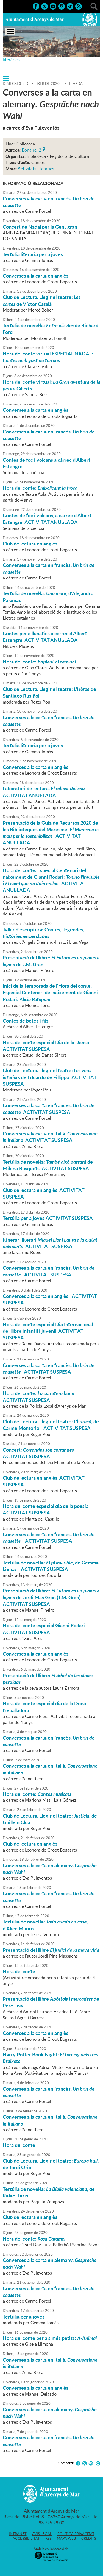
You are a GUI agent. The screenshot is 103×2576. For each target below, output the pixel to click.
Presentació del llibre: (48, 1678)
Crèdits (88, 2538)
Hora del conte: (40, 487)
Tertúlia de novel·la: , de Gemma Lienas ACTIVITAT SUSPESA (51, 1566)
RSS (48, 2538)
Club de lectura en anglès (30, 543)
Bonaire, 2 (31, 149)
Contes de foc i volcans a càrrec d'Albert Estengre (46, 463)
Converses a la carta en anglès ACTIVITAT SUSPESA (50, 1299)
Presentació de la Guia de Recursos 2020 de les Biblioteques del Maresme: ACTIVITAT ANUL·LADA (51, 832)
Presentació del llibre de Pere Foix (51, 2002)
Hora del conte (19, 1971)
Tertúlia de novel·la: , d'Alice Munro (45, 1925)
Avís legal (42, 2533)
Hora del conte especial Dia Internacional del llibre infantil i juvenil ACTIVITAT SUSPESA (48, 1331)
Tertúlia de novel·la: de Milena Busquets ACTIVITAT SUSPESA (48, 1165)
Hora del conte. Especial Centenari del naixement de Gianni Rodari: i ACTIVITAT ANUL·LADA (51, 880)
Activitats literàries (36, 169)
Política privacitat (75, 2533)
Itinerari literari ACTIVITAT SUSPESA (50, 1243)
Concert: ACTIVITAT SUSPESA (39, 1453)
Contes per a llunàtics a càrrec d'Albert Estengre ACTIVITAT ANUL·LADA (45, 636)
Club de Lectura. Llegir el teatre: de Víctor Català (41, 300)
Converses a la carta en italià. (50, 1769)
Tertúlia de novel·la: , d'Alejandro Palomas (48, 596)
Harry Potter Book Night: (50, 2058)
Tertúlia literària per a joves (33, 254)
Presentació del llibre (51, 1949)
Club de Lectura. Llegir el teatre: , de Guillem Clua (50, 1819)
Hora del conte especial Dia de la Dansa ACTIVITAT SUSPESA (46, 1045)
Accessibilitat (26, 2538)
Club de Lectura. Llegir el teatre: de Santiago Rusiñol (49, 692)
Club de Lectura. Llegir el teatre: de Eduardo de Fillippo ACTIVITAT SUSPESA (49, 1077)
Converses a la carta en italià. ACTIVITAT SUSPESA (50, 1137)
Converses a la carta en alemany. (50, 1868)
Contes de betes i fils (25, 1020)
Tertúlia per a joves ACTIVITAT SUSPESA (48, 1218)
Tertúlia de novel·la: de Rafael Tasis (49, 2192)
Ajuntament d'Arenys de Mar (34, 19)
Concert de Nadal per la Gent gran (40, 226)
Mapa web (66, 2538)
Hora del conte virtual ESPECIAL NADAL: (48, 357)
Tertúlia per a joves (23, 2316)
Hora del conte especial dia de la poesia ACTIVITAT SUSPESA (46, 1509)
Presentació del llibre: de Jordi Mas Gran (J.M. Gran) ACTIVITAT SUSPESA (51, 1597)
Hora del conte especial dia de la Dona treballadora (44, 1706)
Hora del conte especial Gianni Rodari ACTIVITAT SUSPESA (44, 1629)
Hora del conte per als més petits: (50, 2338)
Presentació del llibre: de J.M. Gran (51, 961)
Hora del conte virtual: (51, 385)
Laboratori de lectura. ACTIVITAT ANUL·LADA (45, 792)
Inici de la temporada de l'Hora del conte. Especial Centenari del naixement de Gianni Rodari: (50, 992)
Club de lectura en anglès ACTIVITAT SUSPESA (43, 1193)
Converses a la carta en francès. (48, 202)
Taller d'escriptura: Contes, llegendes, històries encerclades (43, 933)
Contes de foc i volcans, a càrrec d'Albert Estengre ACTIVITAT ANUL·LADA (47, 518)
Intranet (18, 2533)
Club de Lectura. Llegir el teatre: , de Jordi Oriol (51, 2164)
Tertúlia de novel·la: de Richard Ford (50, 328)
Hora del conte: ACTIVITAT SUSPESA (40, 1396)
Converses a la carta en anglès (35, 275)
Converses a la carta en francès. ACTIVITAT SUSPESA (48, 1108)
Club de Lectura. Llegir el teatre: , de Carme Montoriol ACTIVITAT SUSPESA (51, 1425)
